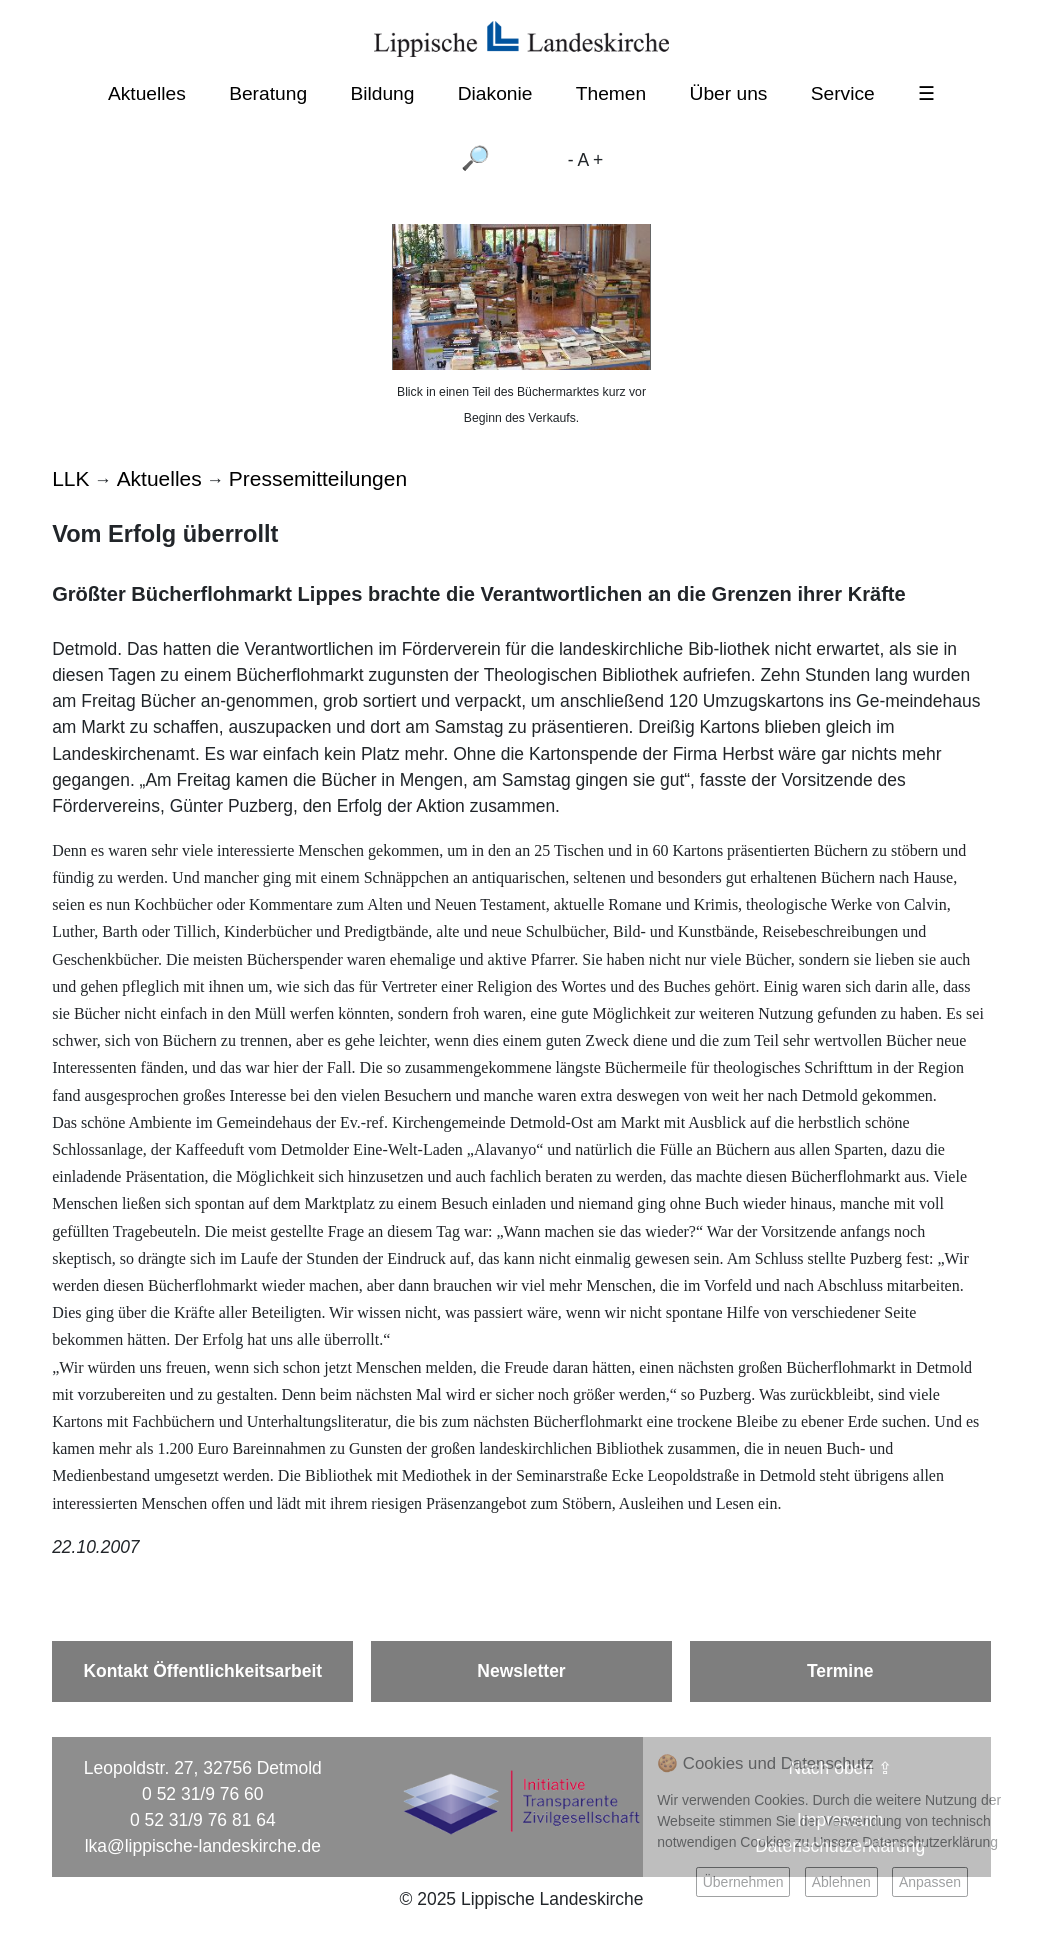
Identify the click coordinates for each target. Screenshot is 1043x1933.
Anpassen (930, 1882)
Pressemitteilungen (318, 478)
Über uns (729, 93)
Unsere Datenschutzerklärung (905, 1842)
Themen (611, 93)
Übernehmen (743, 1882)
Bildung (382, 93)
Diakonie (495, 93)
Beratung (268, 93)
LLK (70, 478)
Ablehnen (841, 1882)
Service (843, 93)
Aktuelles (147, 93)
